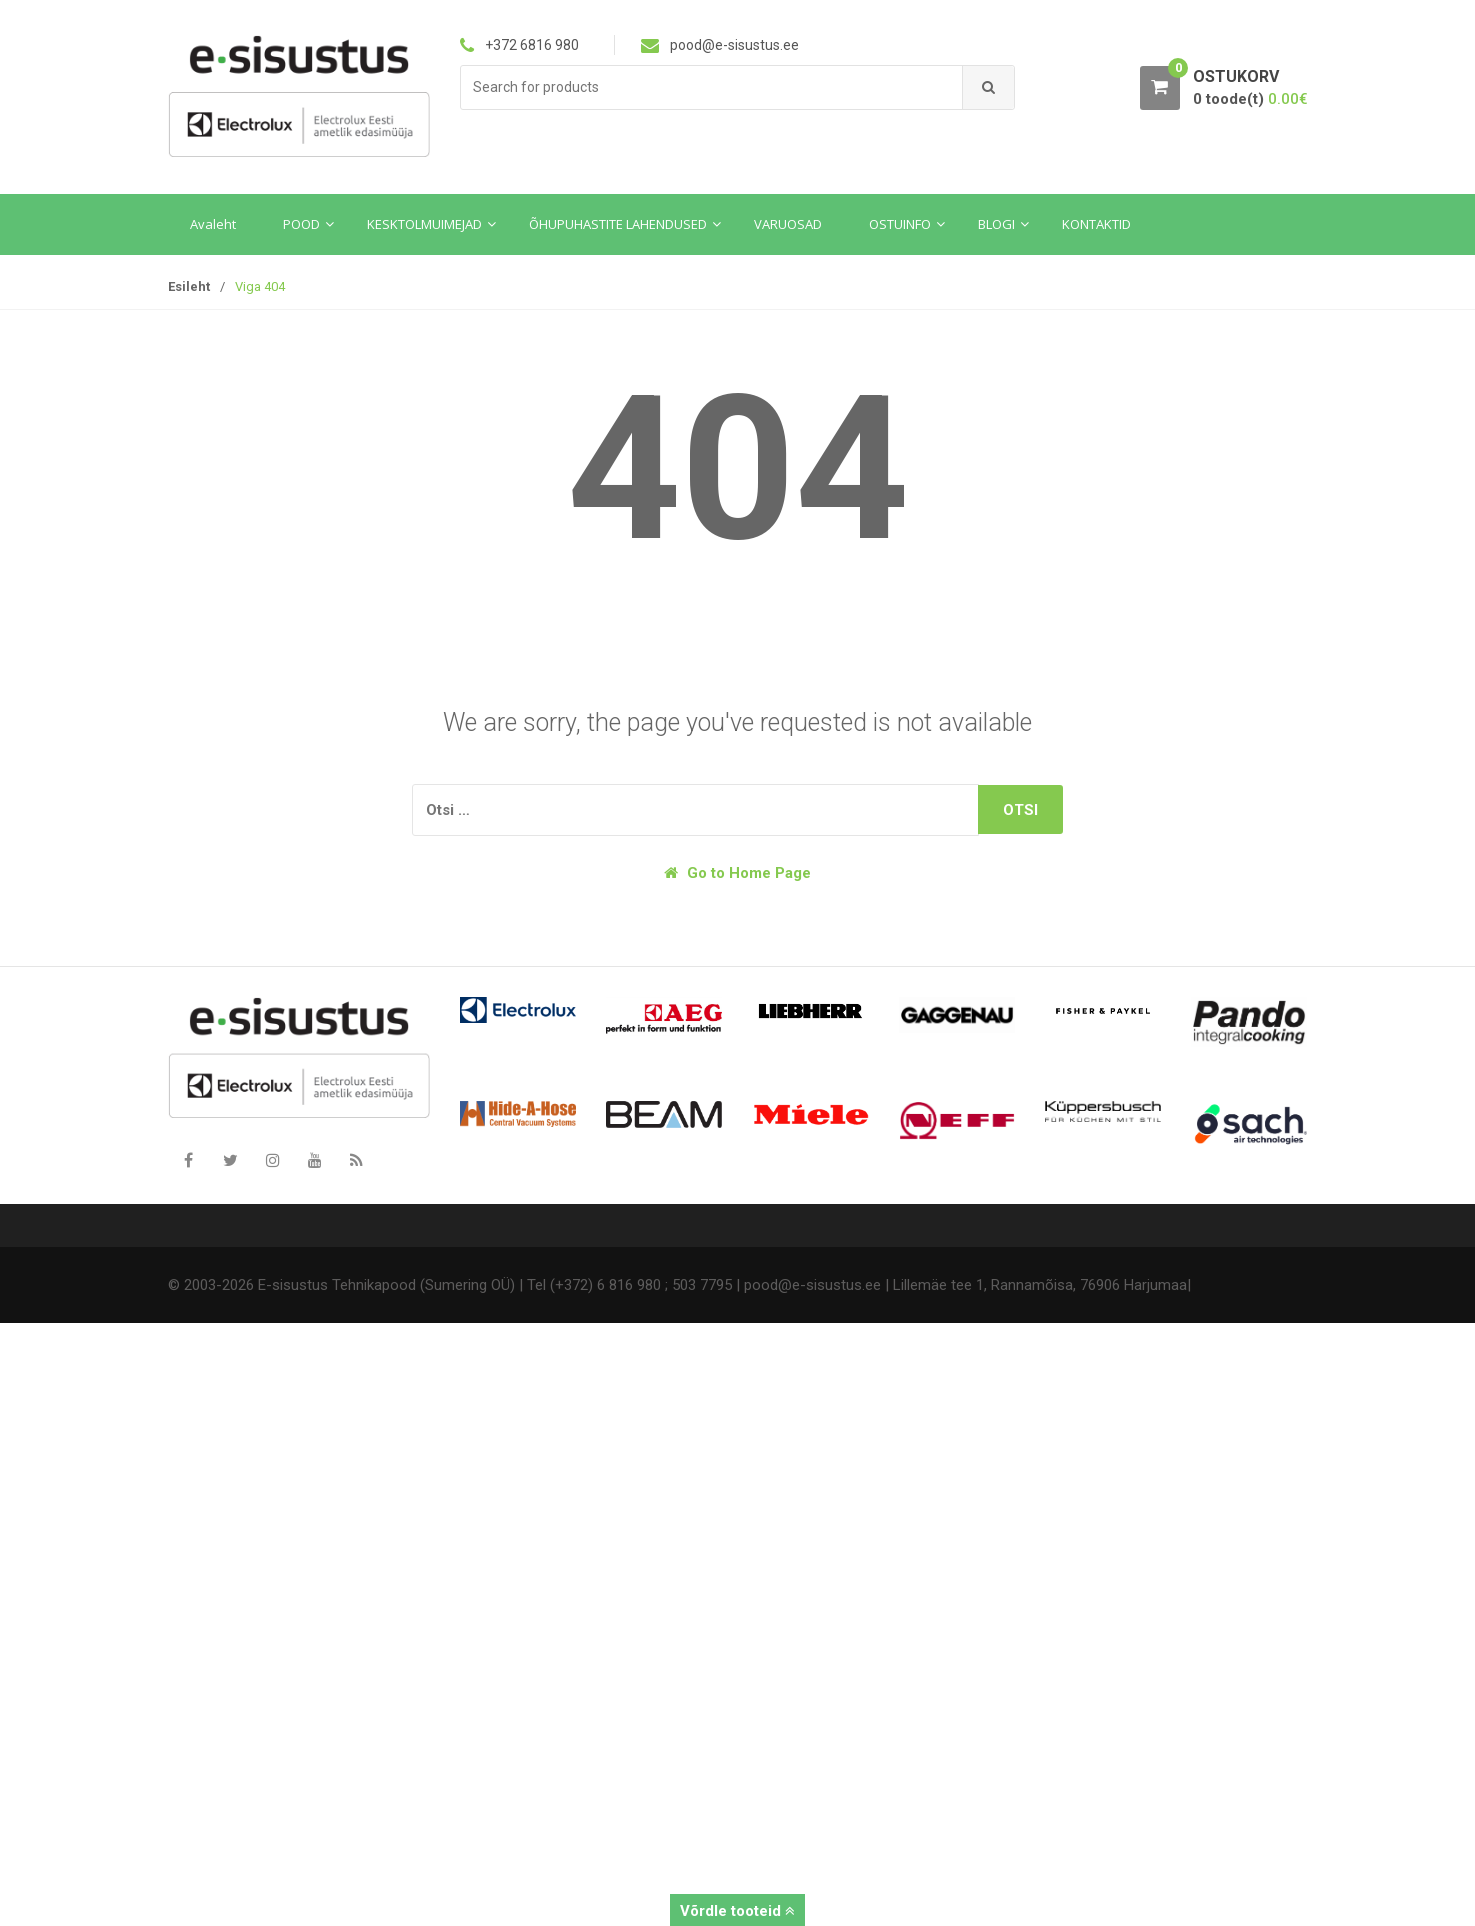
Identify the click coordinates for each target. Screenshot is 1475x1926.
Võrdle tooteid (737, 1911)
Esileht (189, 286)
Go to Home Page (737, 873)
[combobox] (712, 87)
